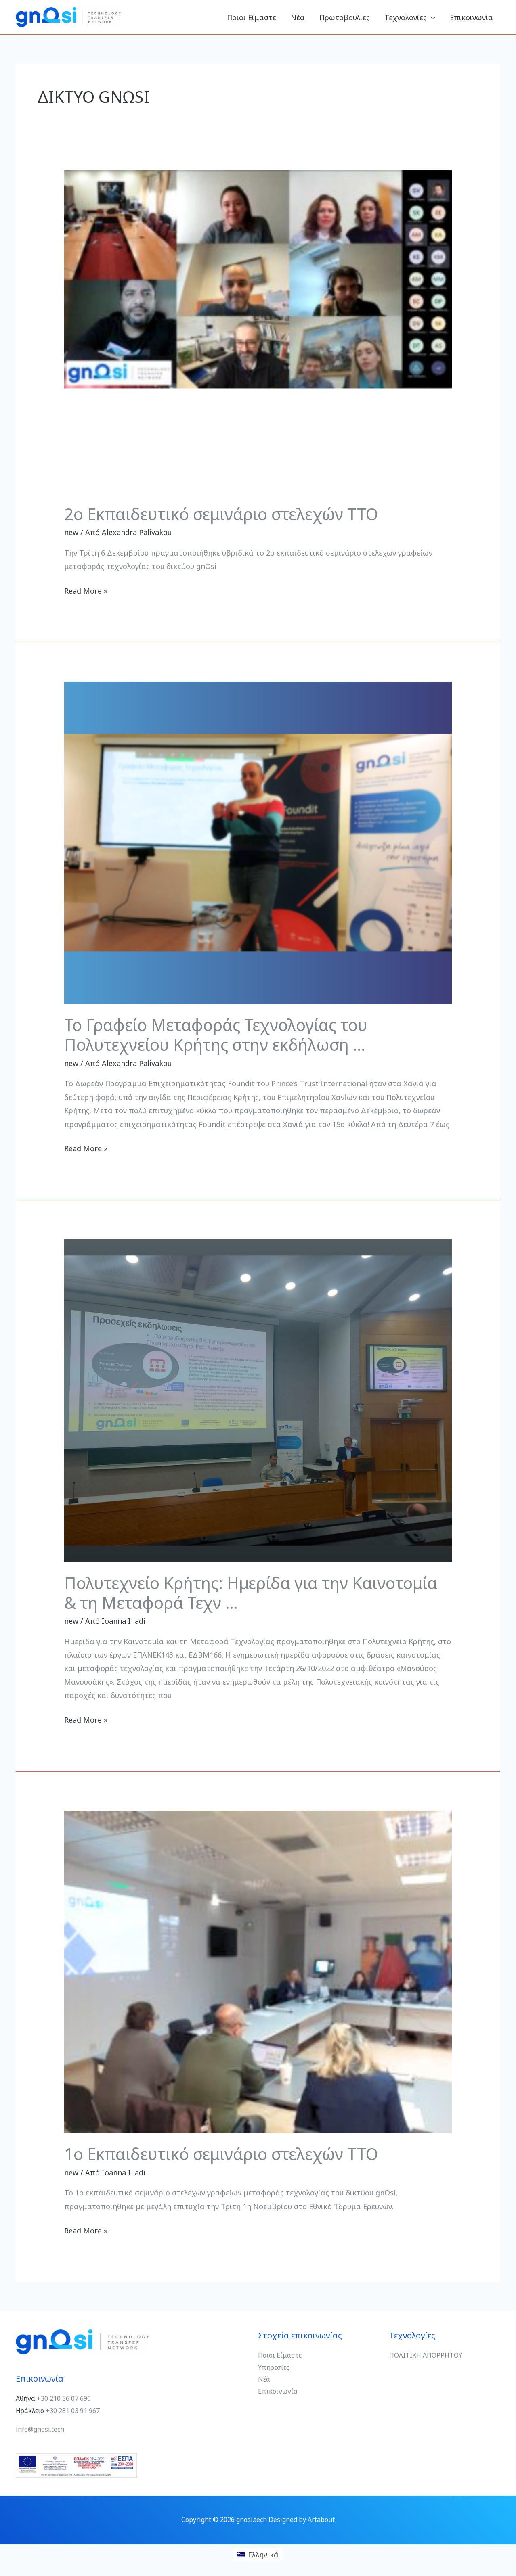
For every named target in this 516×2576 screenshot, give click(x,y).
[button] (431, 17)
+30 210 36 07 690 (64, 2398)
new (71, 532)
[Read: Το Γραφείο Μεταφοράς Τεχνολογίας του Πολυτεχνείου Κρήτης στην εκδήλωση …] (258, 842)
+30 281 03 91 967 (73, 2410)
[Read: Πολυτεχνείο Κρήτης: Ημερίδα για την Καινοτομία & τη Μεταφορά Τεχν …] (258, 1400)
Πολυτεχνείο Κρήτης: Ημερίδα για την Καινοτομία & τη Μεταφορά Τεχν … (250, 1593)
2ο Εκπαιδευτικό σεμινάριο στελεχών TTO (221, 514)
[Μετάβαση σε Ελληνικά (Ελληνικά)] (257, 2554)
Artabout (321, 2519)
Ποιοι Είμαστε (280, 2355)
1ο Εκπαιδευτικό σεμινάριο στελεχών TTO (221, 2154)
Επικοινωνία (278, 2391)
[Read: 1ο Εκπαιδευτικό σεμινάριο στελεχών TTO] (258, 1971)
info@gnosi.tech (40, 2429)
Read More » (85, 590)
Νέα (264, 2379)
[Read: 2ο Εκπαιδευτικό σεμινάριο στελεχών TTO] (258, 331)
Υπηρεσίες (274, 2367)
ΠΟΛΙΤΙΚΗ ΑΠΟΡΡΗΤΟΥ (425, 2355)
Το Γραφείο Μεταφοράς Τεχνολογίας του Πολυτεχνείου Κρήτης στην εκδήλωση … (215, 1035)
